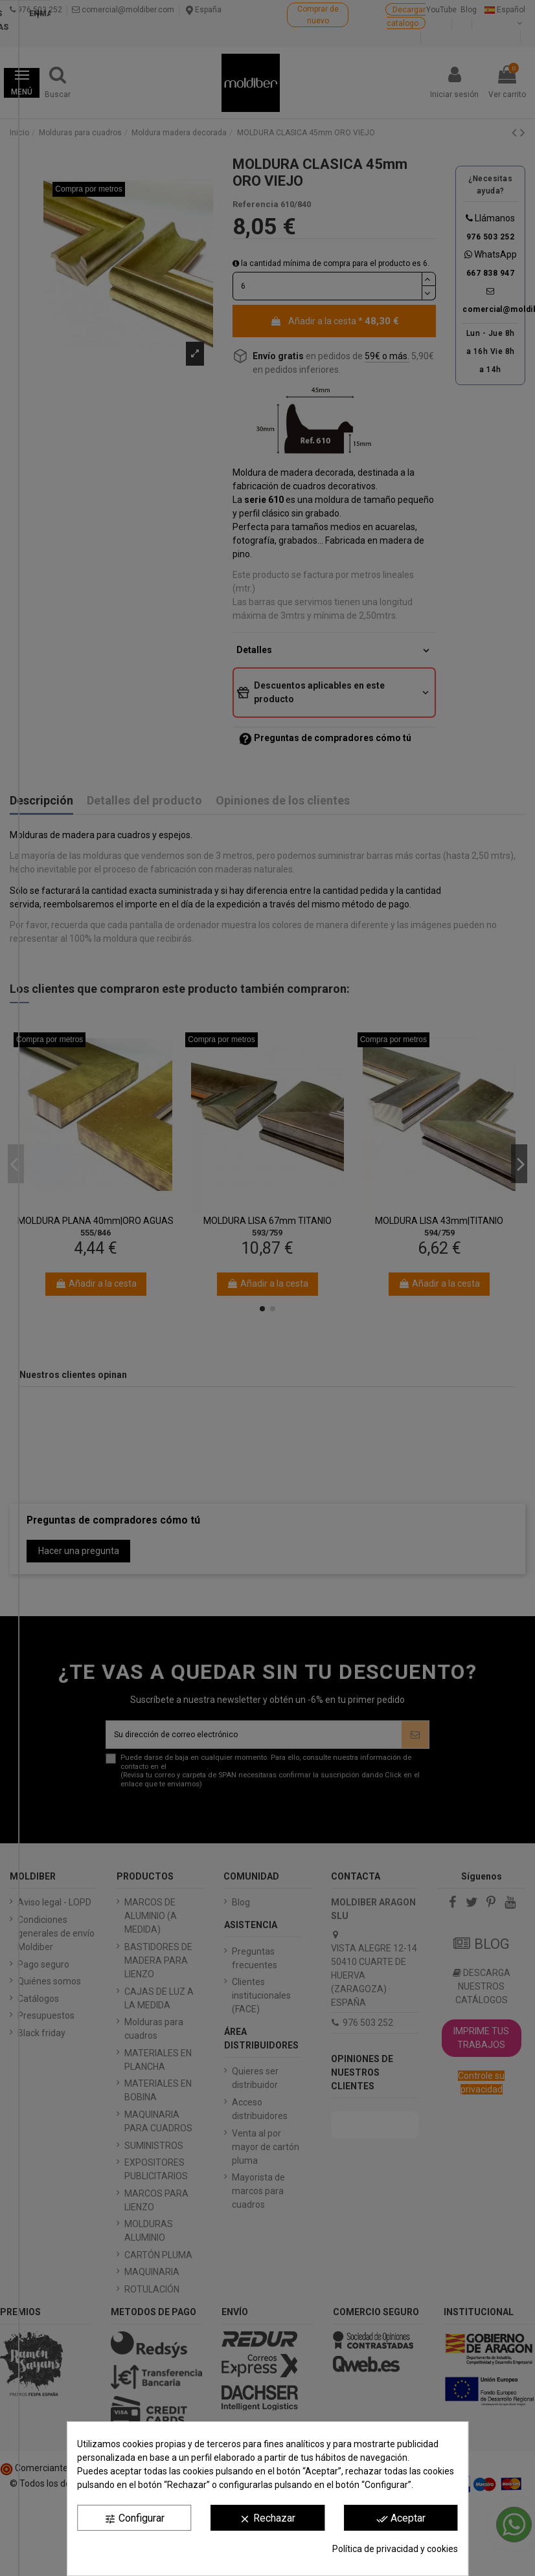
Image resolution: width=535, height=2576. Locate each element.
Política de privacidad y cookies (395, 2549)
